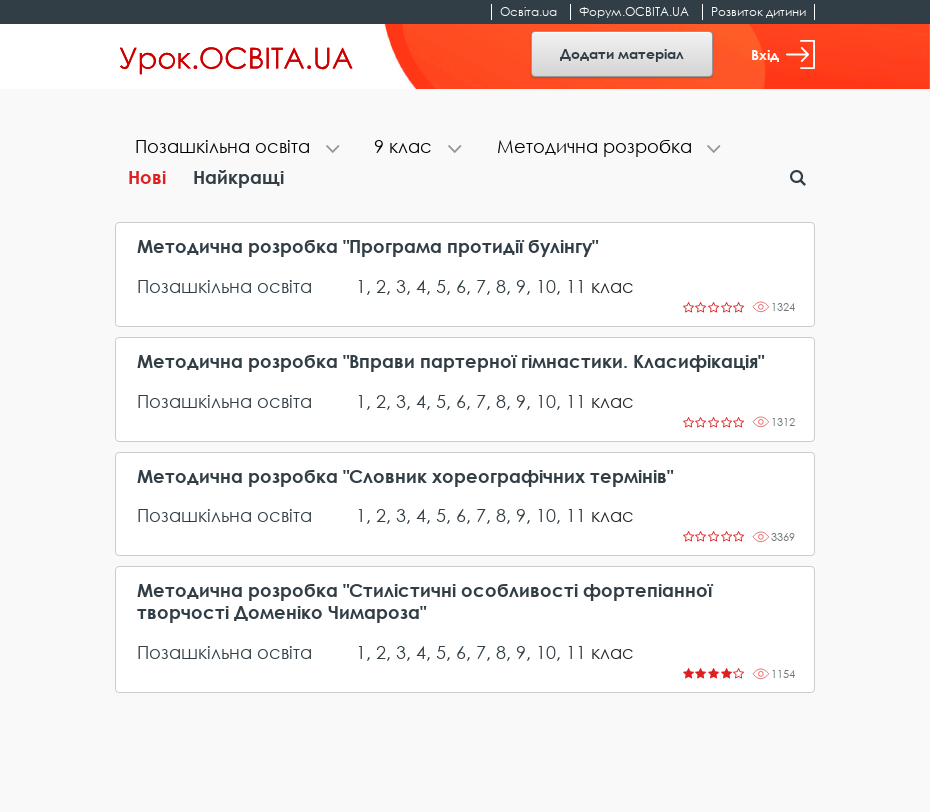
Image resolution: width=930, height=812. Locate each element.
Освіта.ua (528, 11)
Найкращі (238, 177)
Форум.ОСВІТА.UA (634, 11)
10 (546, 286)
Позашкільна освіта (224, 286)
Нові (147, 177)
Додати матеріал (622, 53)
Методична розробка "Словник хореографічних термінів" (405, 476)
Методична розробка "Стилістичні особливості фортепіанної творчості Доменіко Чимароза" (424, 601)
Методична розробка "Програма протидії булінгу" (367, 246)
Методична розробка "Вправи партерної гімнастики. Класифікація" (450, 361)
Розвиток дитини (758, 11)
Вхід (783, 54)
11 (576, 286)
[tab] (234, 148)
